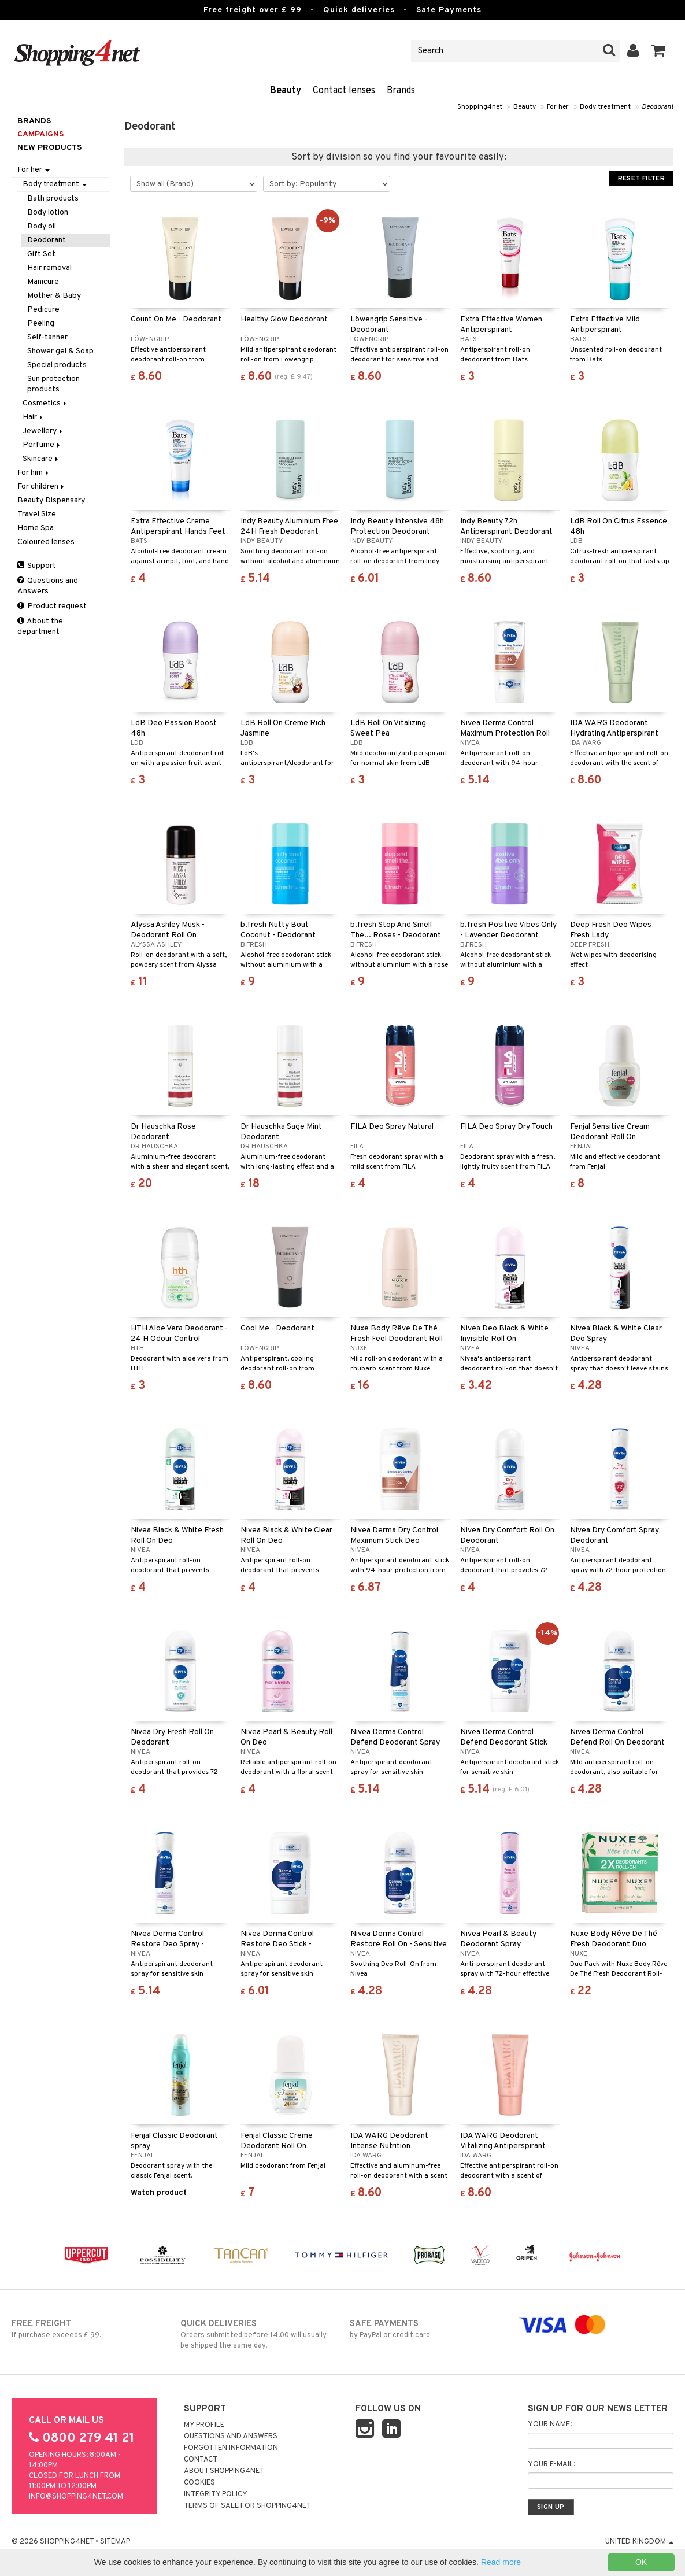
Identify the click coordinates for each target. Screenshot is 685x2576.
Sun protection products (53, 384)
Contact (200, 2459)
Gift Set (41, 254)
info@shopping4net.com (76, 2496)
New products (49, 148)
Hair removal (49, 268)
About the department (40, 626)
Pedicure (43, 310)
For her (558, 107)
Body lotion (47, 212)
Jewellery (43, 431)
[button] (659, 51)
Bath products (53, 199)
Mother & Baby (54, 296)
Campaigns (40, 134)
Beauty (285, 91)
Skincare (41, 459)
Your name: (550, 2424)
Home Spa (35, 528)
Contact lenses (344, 91)
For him (33, 473)
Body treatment (605, 107)
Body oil (41, 226)
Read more (501, 2562)
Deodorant (657, 107)
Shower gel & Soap (60, 351)
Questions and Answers (47, 586)
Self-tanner (47, 337)
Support (36, 566)
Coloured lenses (46, 542)
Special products (57, 365)
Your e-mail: (551, 2464)
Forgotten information (231, 2448)
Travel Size (36, 514)
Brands (401, 91)
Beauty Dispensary (51, 500)
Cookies (199, 2483)
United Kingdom (639, 2542)
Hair (34, 417)
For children (41, 486)
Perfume (42, 445)
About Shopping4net (224, 2471)
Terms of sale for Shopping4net (247, 2506)
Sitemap (115, 2542)
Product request (52, 606)
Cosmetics (45, 403)
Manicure (43, 282)
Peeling (40, 323)
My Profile (204, 2425)
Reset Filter (641, 178)
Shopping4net (479, 107)
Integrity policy (215, 2494)
